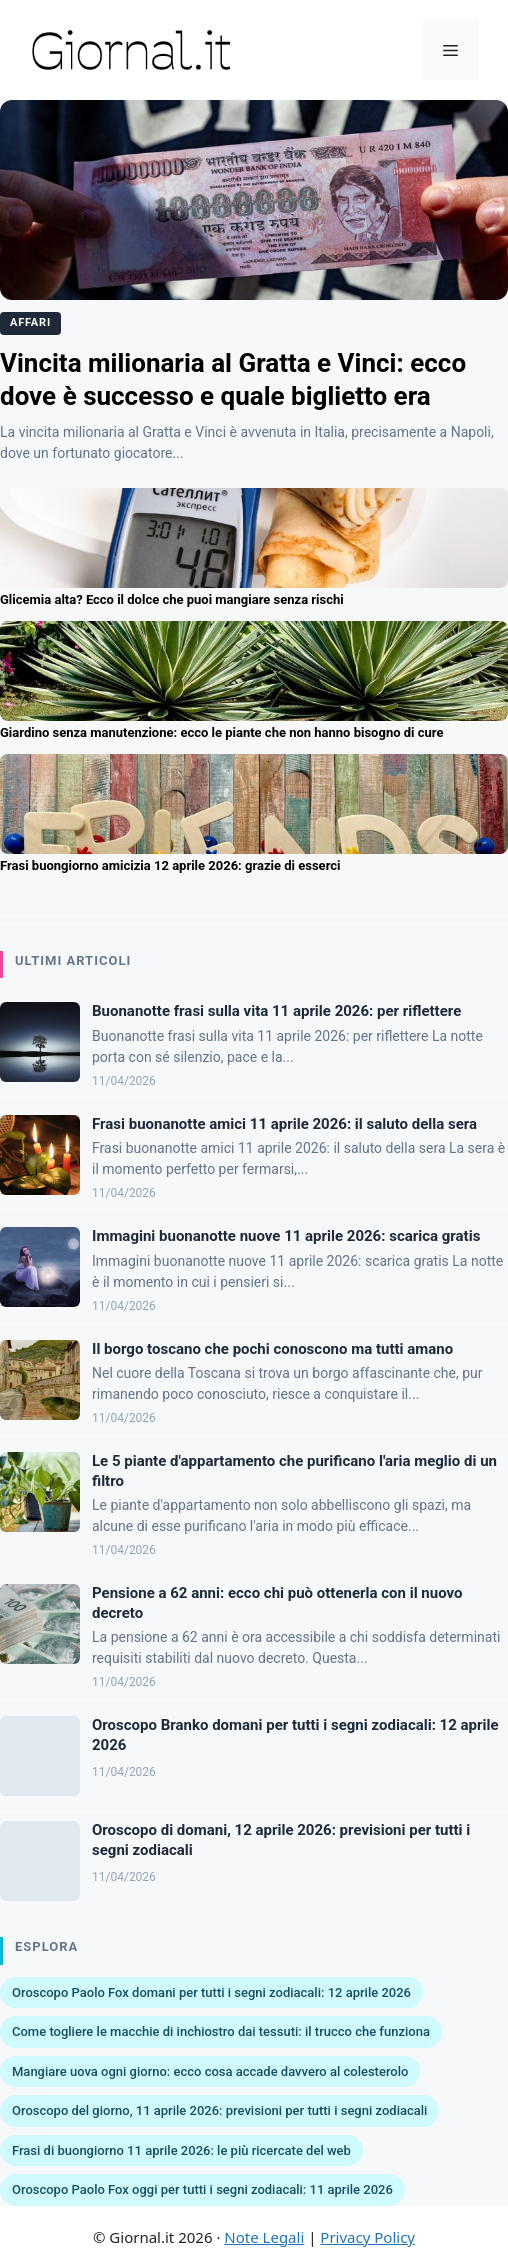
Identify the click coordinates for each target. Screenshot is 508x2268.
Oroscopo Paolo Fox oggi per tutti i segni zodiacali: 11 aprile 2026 (202, 2189)
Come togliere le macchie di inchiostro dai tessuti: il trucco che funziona (221, 2031)
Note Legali (264, 2237)
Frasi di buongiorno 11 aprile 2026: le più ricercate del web (181, 2150)
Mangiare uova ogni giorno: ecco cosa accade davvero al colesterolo (210, 2071)
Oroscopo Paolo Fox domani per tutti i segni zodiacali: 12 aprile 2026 (211, 1992)
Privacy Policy (367, 2237)
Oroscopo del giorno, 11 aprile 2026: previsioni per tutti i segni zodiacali (219, 2110)
